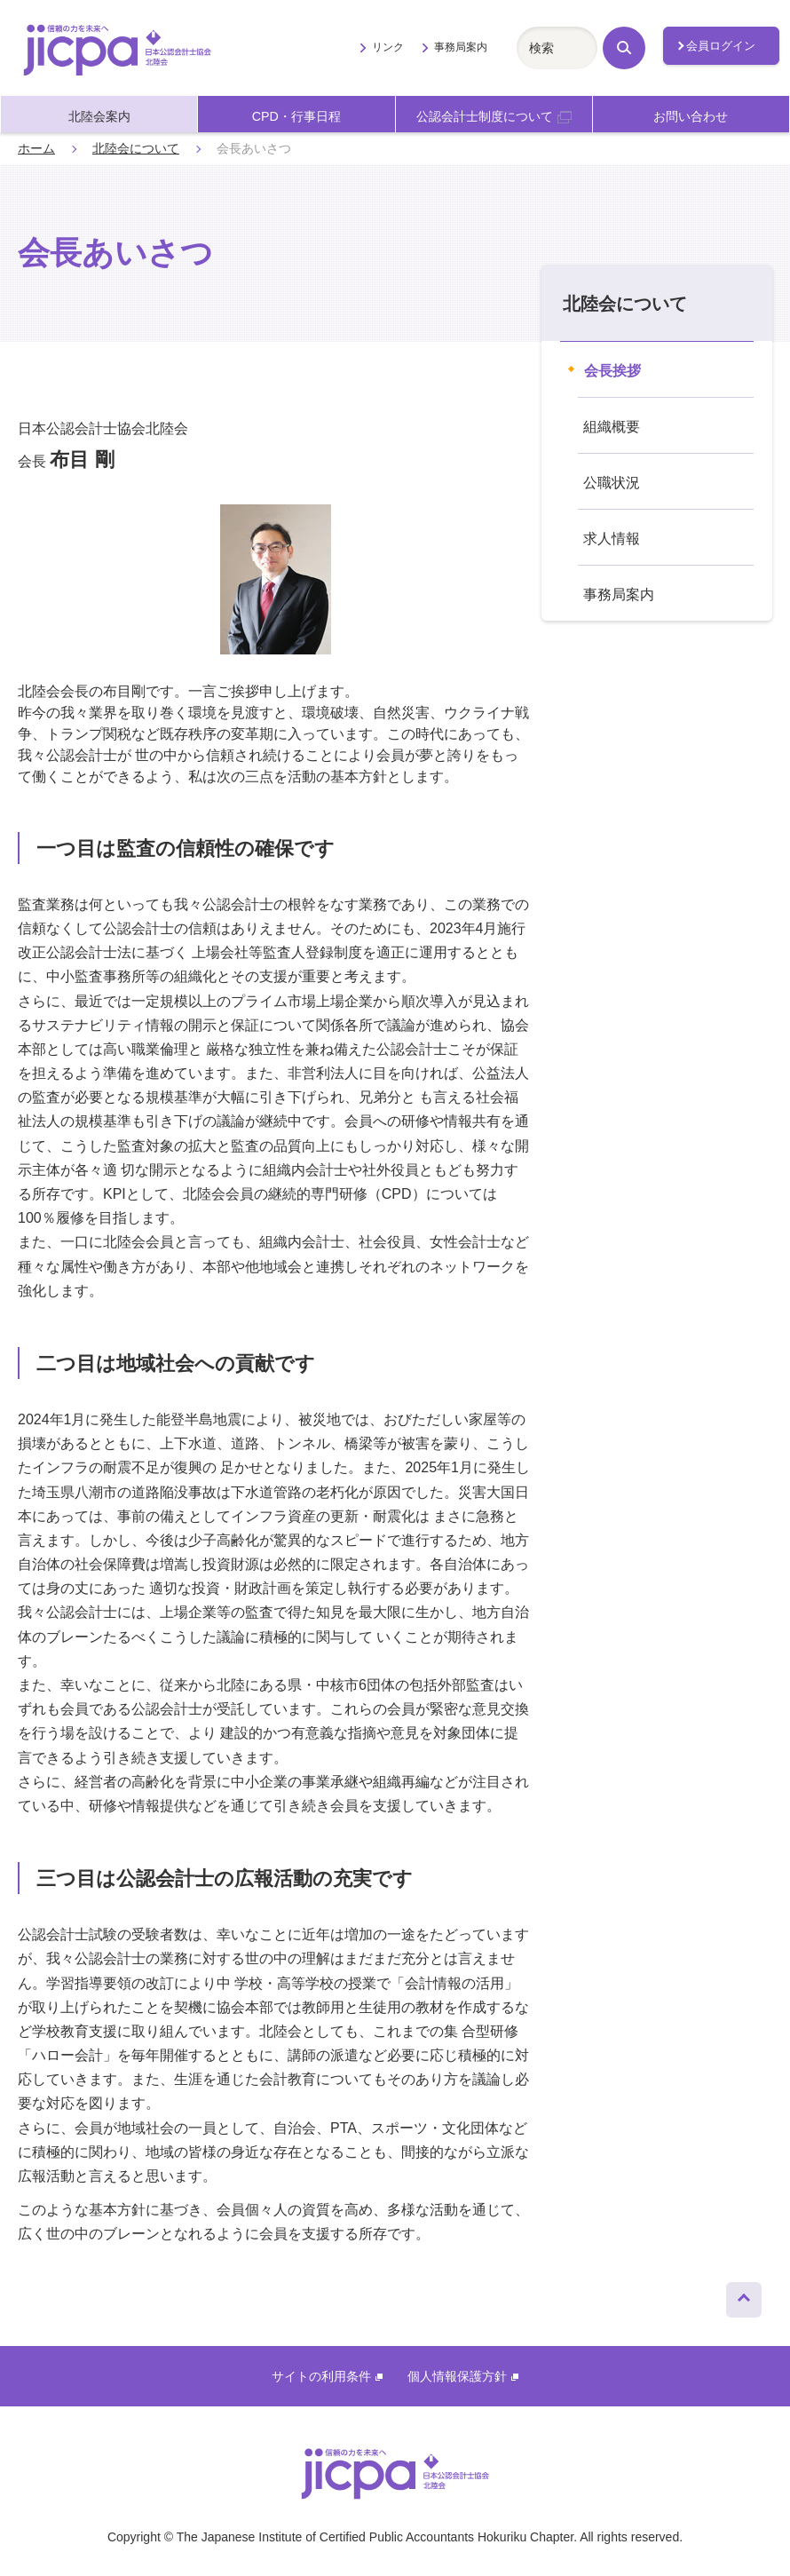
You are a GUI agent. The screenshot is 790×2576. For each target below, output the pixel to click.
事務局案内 (460, 47)
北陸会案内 (99, 116)
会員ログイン (720, 45)
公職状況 (611, 482)
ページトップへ (744, 2295)
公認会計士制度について (494, 116)
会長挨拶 (612, 370)
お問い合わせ (690, 116)
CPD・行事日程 (296, 116)
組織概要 (611, 426)
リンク (388, 47)
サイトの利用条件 (327, 2376)
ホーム (36, 148)
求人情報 (611, 538)
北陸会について (135, 148)
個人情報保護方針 (462, 2376)
